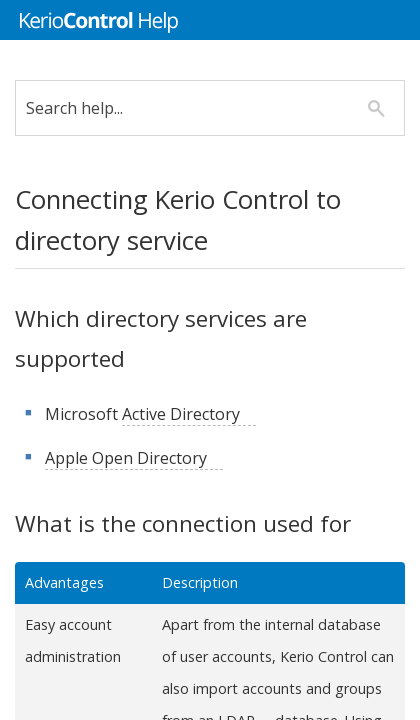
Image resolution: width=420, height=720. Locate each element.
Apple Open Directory (141, 458)
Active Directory (196, 414)
